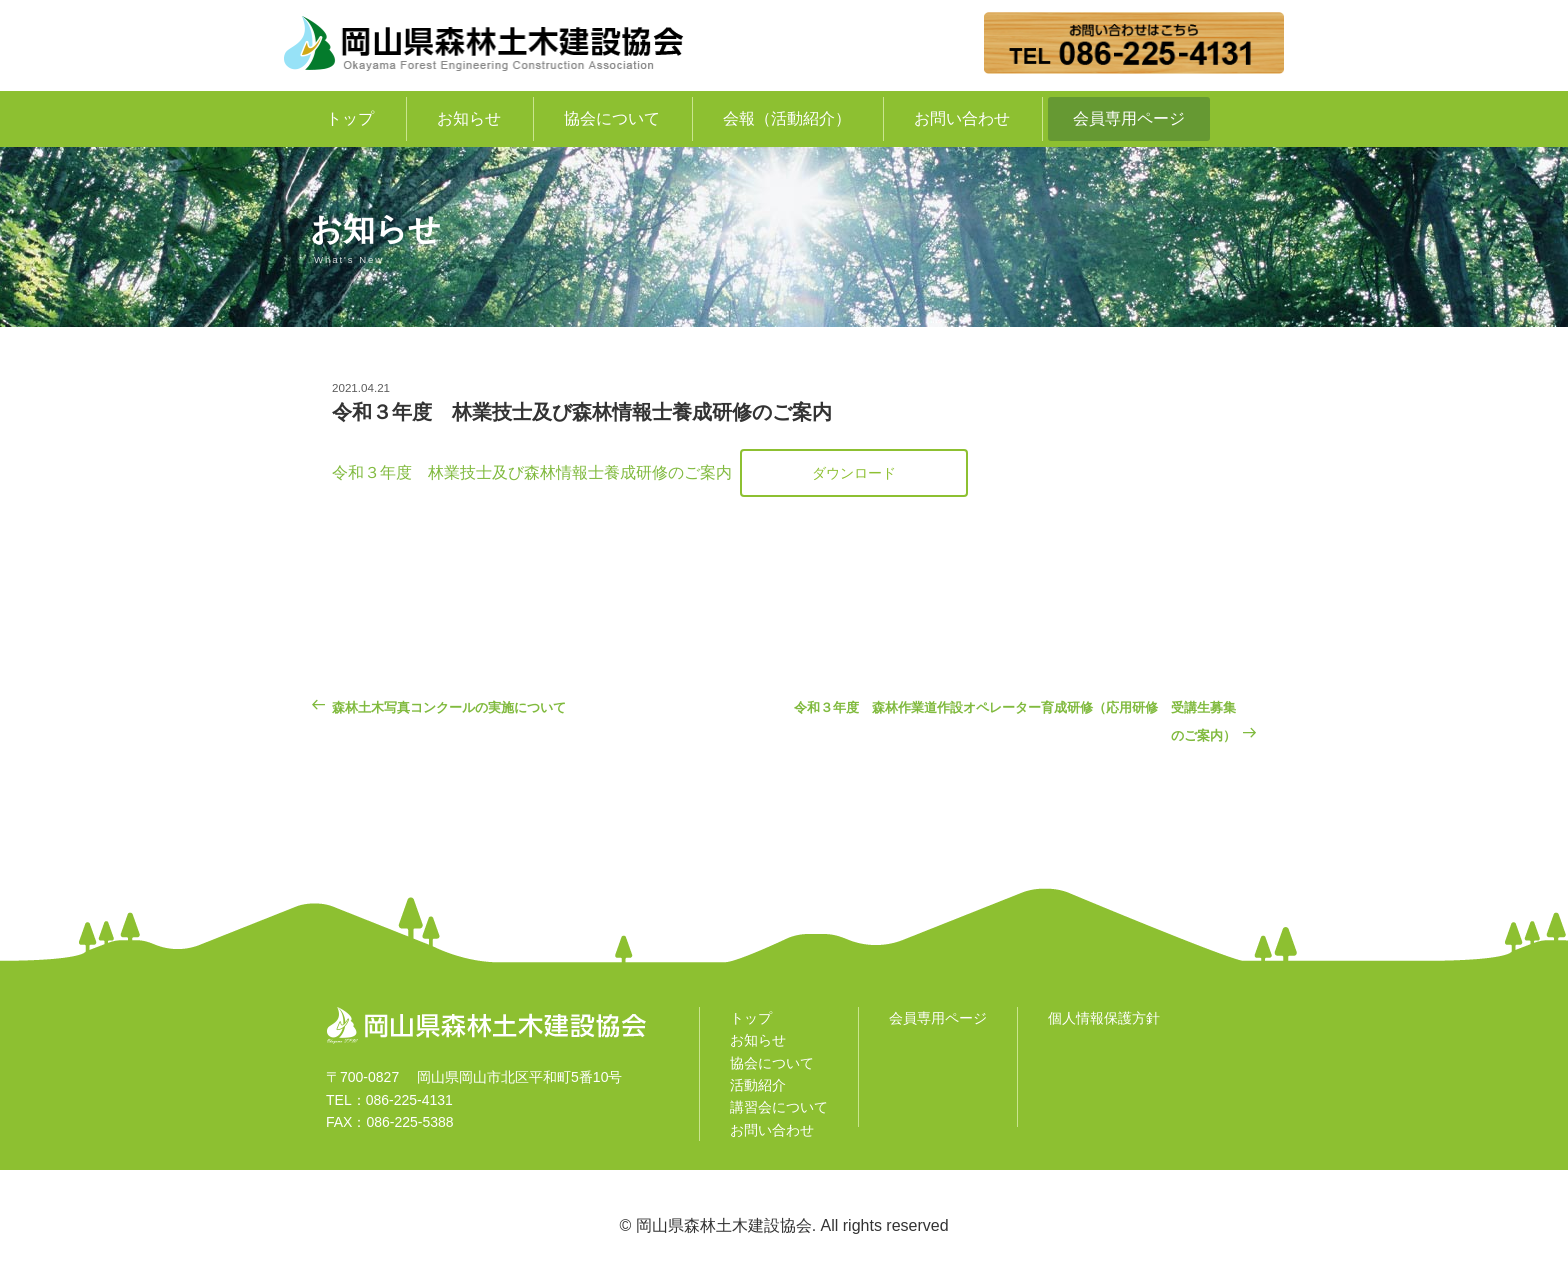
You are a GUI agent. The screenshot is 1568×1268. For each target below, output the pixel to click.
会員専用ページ (1129, 118)
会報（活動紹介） (787, 118)
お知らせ (469, 118)
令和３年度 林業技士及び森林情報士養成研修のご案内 (532, 472)
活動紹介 (758, 1085)
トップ (350, 118)
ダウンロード (854, 473)
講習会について (779, 1107)
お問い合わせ (962, 118)
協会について (612, 118)
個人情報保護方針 (1104, 1018)
